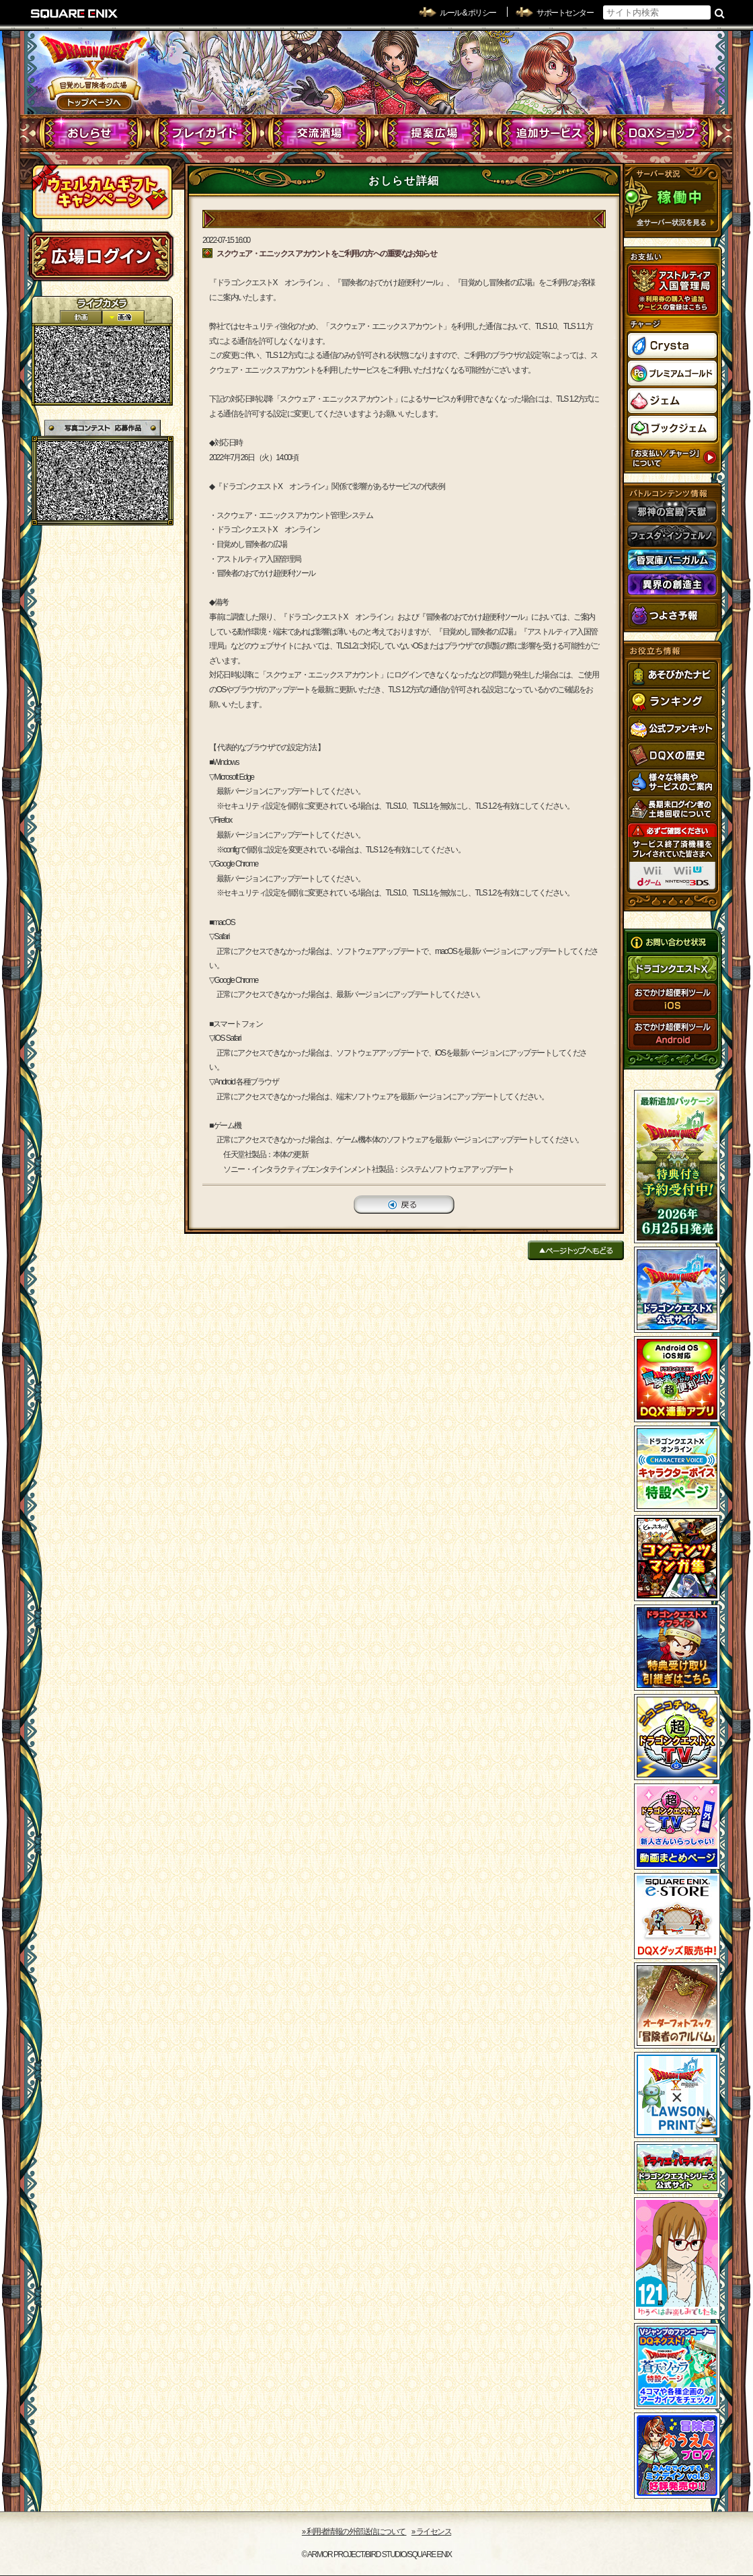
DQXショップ (662, 133)
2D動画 (81, 317)
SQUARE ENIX (74, 13)
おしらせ (91, 133)
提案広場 (434, 133)
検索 (720, 13)
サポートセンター (565, 12)
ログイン (101, 256)
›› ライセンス (431, 2531)
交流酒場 (320, 133)
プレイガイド (205, 133)
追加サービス (548, 133)
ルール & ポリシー (468, 12)
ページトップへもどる (576, 1250)
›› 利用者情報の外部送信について (354, 2531)
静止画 (123, 317)
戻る (404, 1204)
